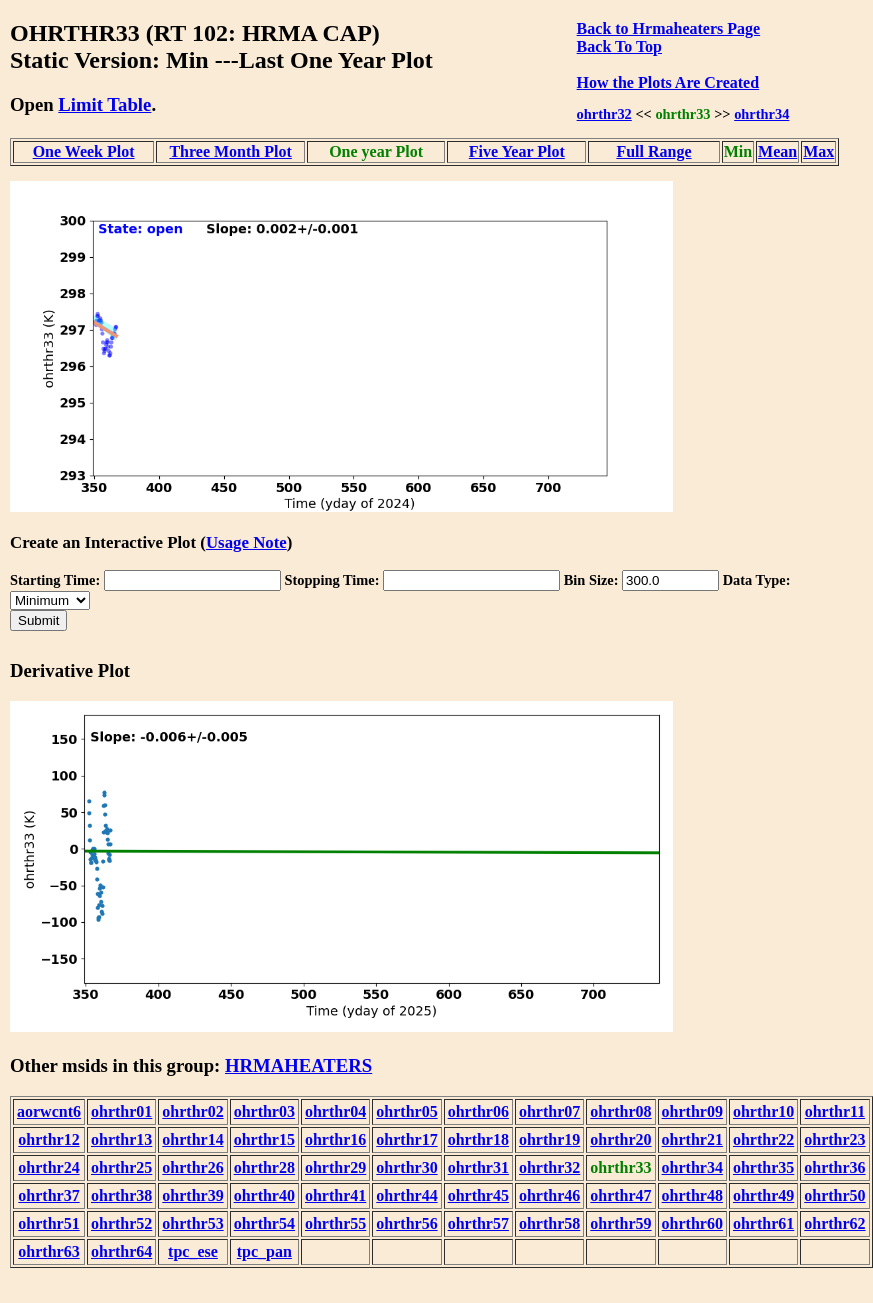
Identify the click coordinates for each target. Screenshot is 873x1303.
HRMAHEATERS (298, 1065)
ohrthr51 (48, 1223)
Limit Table (104, 104)
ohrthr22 (763, 1139)
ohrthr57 (478, 1223)
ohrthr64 (121, 1251)
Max (818, 151)
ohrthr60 (692, 1223)
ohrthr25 (121, 1167)
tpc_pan (264, 1251)
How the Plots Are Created (668, 82)
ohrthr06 (478, 1111)
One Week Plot (84, 151)
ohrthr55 (335, 1223)
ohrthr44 (406, 1195)
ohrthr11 (835, 1111)
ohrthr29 (335, 1167)
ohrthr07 (549, 1111)
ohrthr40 (264, 1195)
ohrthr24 (48, 1167)
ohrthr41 (335, 1195)
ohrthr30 (406, 1167)
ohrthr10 (763, 1111)
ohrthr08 (620, 1111)
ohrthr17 (406, 1139)
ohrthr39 (192, 1195)
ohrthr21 (692, 1139)
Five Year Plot (517, 151)
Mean (777, 151)
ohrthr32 (604, 114)
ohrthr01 (121, 1111)
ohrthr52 (121, 1223)
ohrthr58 (549, 1223)
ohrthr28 (264, 1167)
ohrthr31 (478, 1167)
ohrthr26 (192, 1167)
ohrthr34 (761, 114)
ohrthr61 (763, 1223)
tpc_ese (193, 1251)
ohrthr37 (48, 1195)
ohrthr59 (620, 1223)
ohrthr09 (692, 1111)
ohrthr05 (406, 1111)
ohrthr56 (406, 1223)
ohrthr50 (834, 1195)
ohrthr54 (264, 1223)
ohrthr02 (192, 1111)
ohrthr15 (264, 1139)
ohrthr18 (478, 1139)
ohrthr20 (620, 1139)
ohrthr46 (549, 1195)
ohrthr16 (335, 1139)
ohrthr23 (834, 1139)
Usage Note (246, 542)
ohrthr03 (264, 1111)
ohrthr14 (192, 1139)
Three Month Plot (230, 151)
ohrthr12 (48, 1139)
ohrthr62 (834, 1223)
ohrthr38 (121, 1195)
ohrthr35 (763, 1167)
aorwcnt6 (49, 1111)
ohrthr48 (692, 1195)
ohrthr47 (620, 1195)
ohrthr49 (763, 1195)
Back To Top (619, 46)
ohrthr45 (478, 1195)
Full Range (653, 151)
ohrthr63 (48, 1251)
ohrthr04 (335, 1111)
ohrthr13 (121, 1139)
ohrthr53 (192, 1223)
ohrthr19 (549, 1139)
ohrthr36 (834, 1167)
